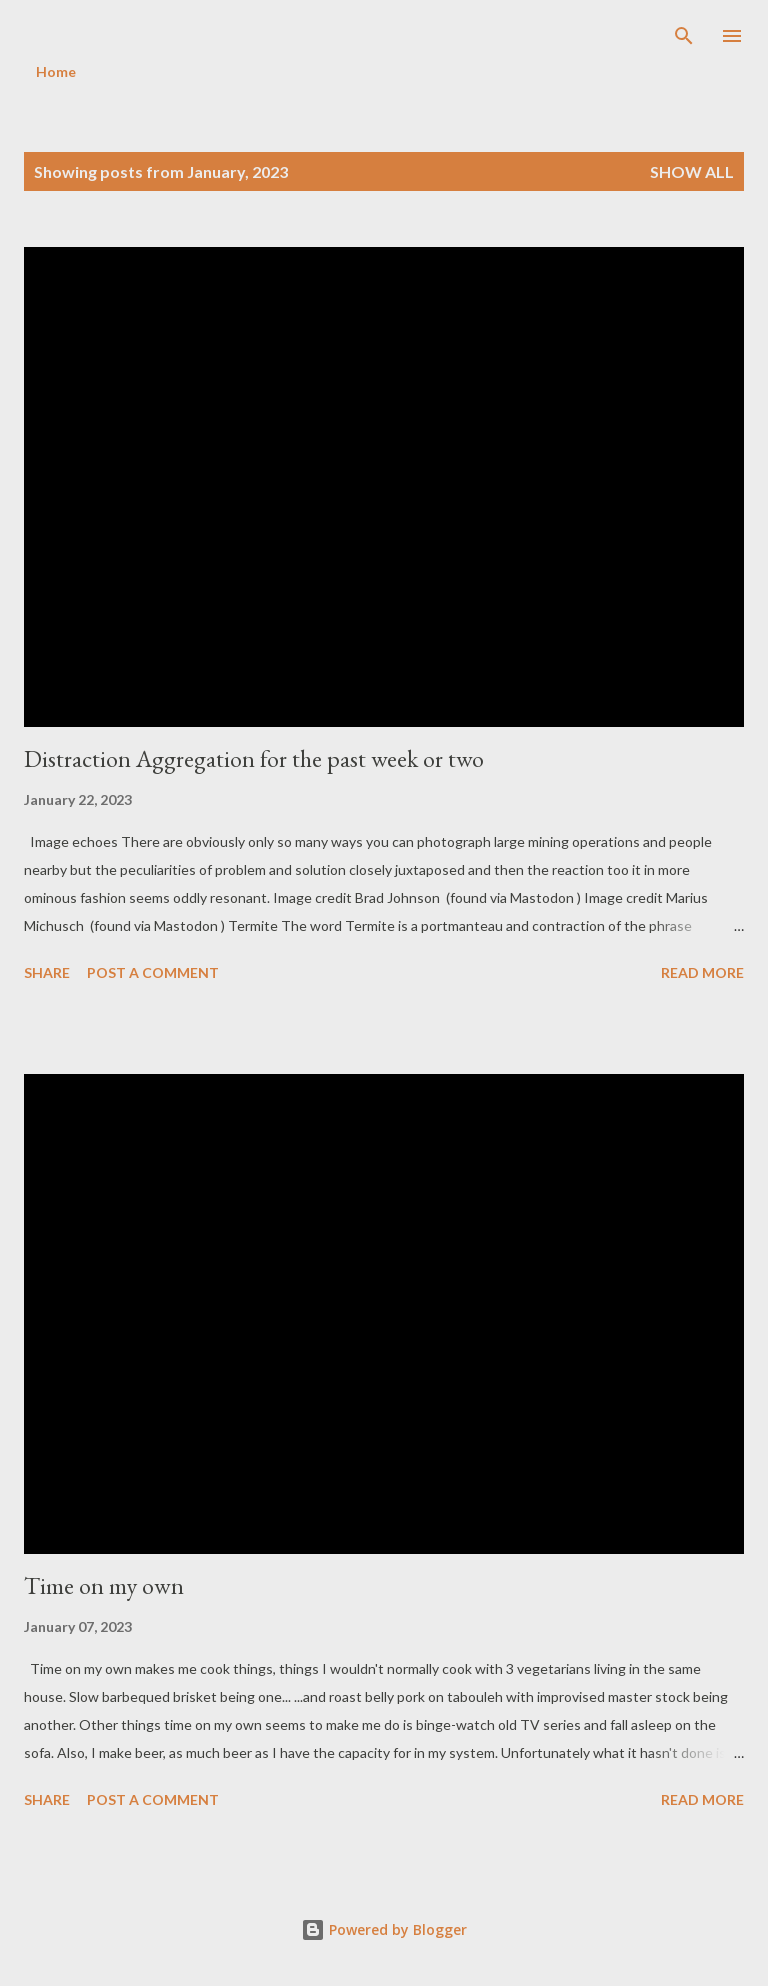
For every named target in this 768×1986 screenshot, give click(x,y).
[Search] (684, 36)
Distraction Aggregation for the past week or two (254, 758)
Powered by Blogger (384, 1929)
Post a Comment (153, 972)
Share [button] (47, 972)
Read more (702, 972)
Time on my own (104, 1585)
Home (56, 71)
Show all (692, 171)
